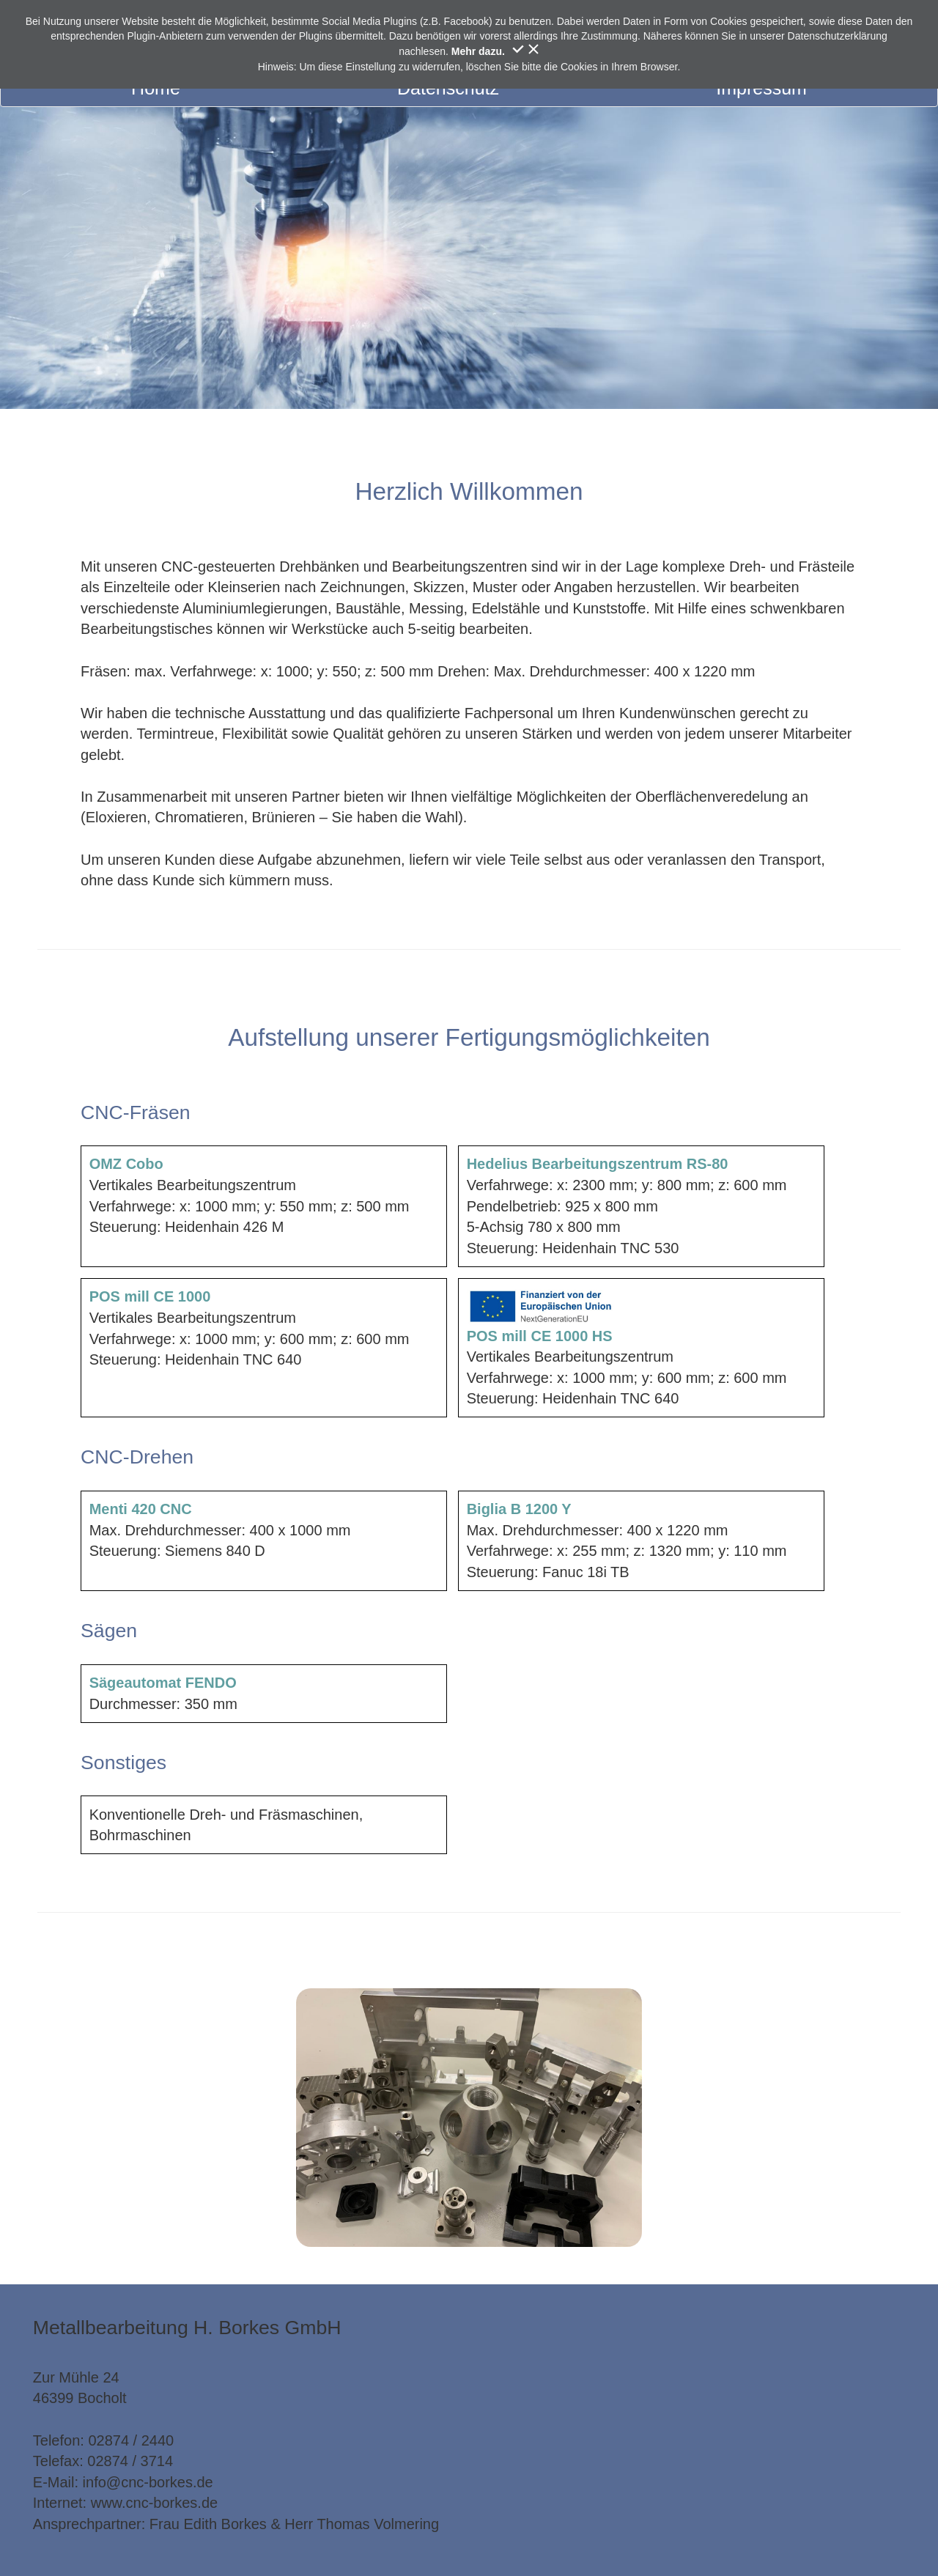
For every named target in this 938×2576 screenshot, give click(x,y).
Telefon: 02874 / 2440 (103, 2440)
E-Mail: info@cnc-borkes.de (123, 2482)
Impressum (761, 88)
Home (155, 88)
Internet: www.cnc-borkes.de (125, 2503)
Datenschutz (448, 88)
